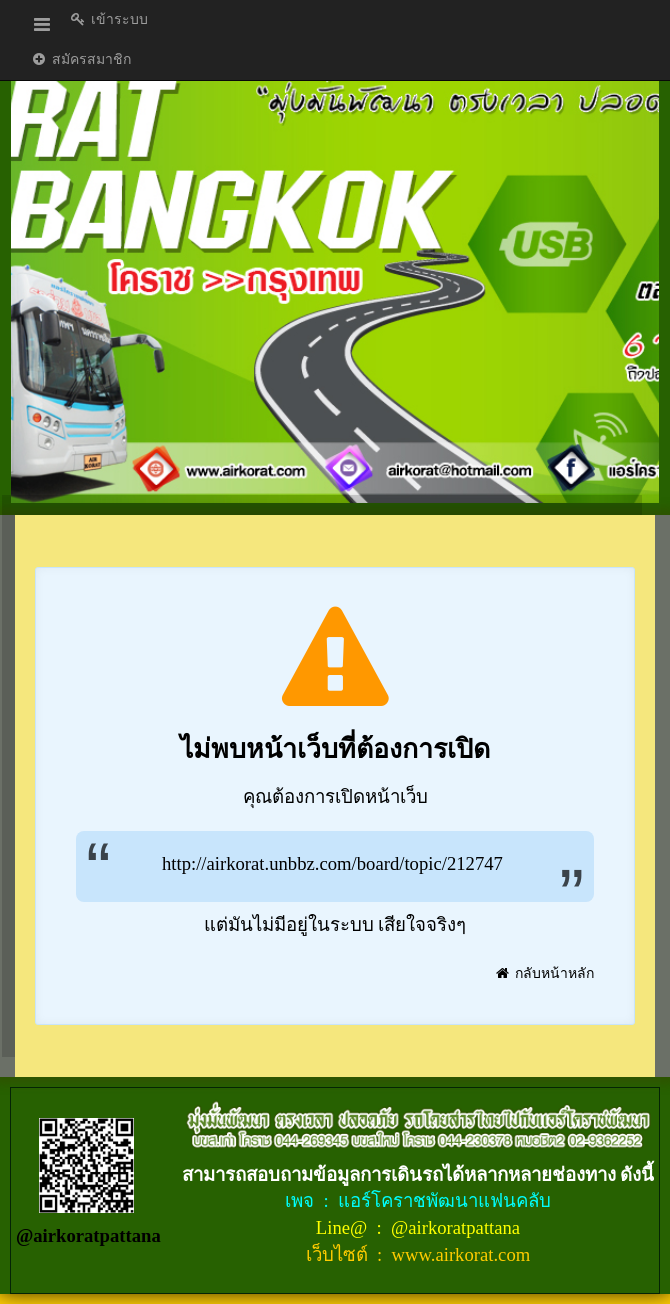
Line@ (344, 1227)
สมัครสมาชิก (80, 59)
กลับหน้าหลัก (544, 973)
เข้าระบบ (108, 19)
